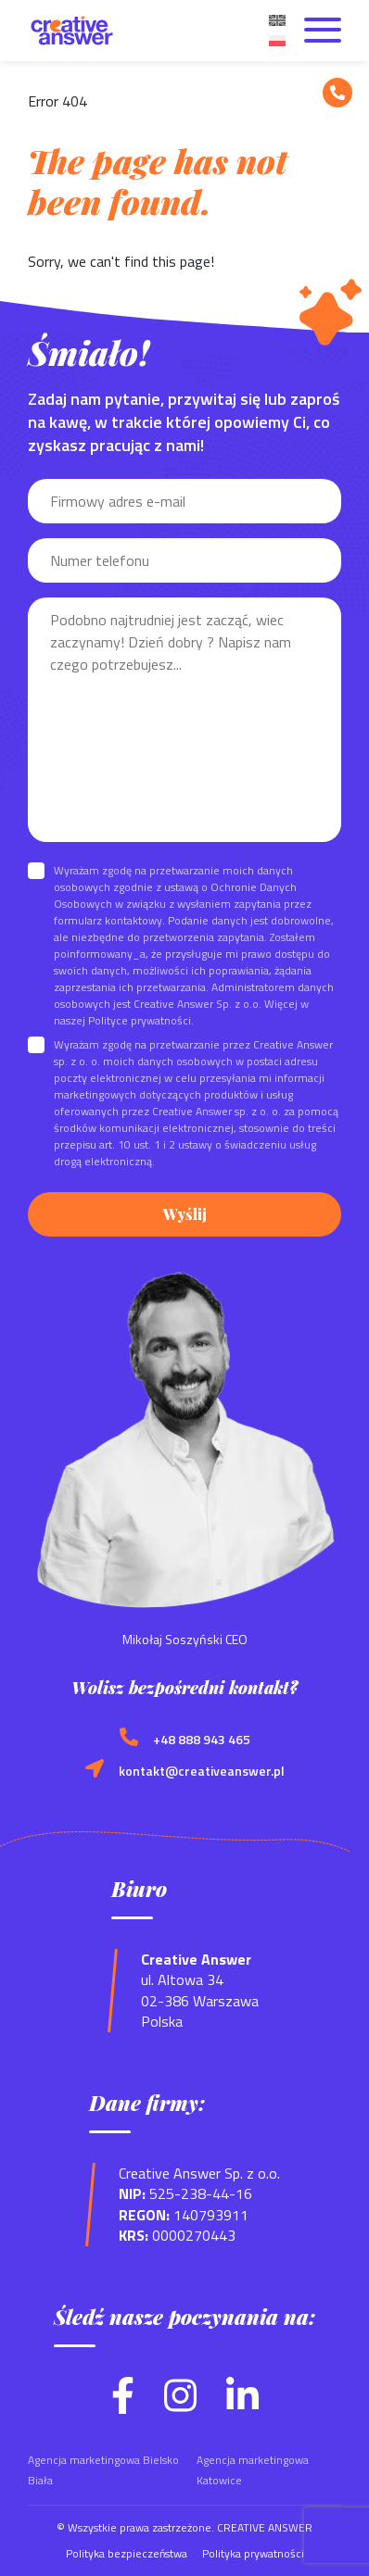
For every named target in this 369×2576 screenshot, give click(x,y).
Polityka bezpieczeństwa (126, 2553)
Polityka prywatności (253, 2553)
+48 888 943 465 (201, 1739)
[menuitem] (277, 18)
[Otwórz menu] (322, 30)
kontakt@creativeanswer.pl (202, 1771)
